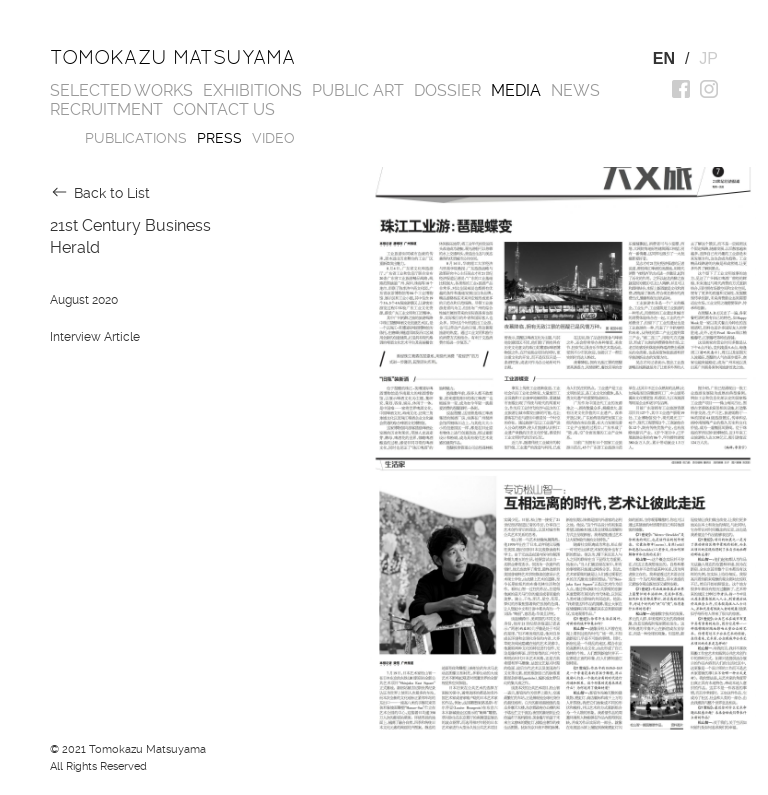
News (575, 90)
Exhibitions (252, 90)
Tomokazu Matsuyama (172, 57)
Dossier (447, 90)
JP (708, 58)
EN (664, 58)
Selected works (121, 90)
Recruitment (106, 109)
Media (516, 90)
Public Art (358, 90)
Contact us (224, 109)
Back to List (112, 193)
